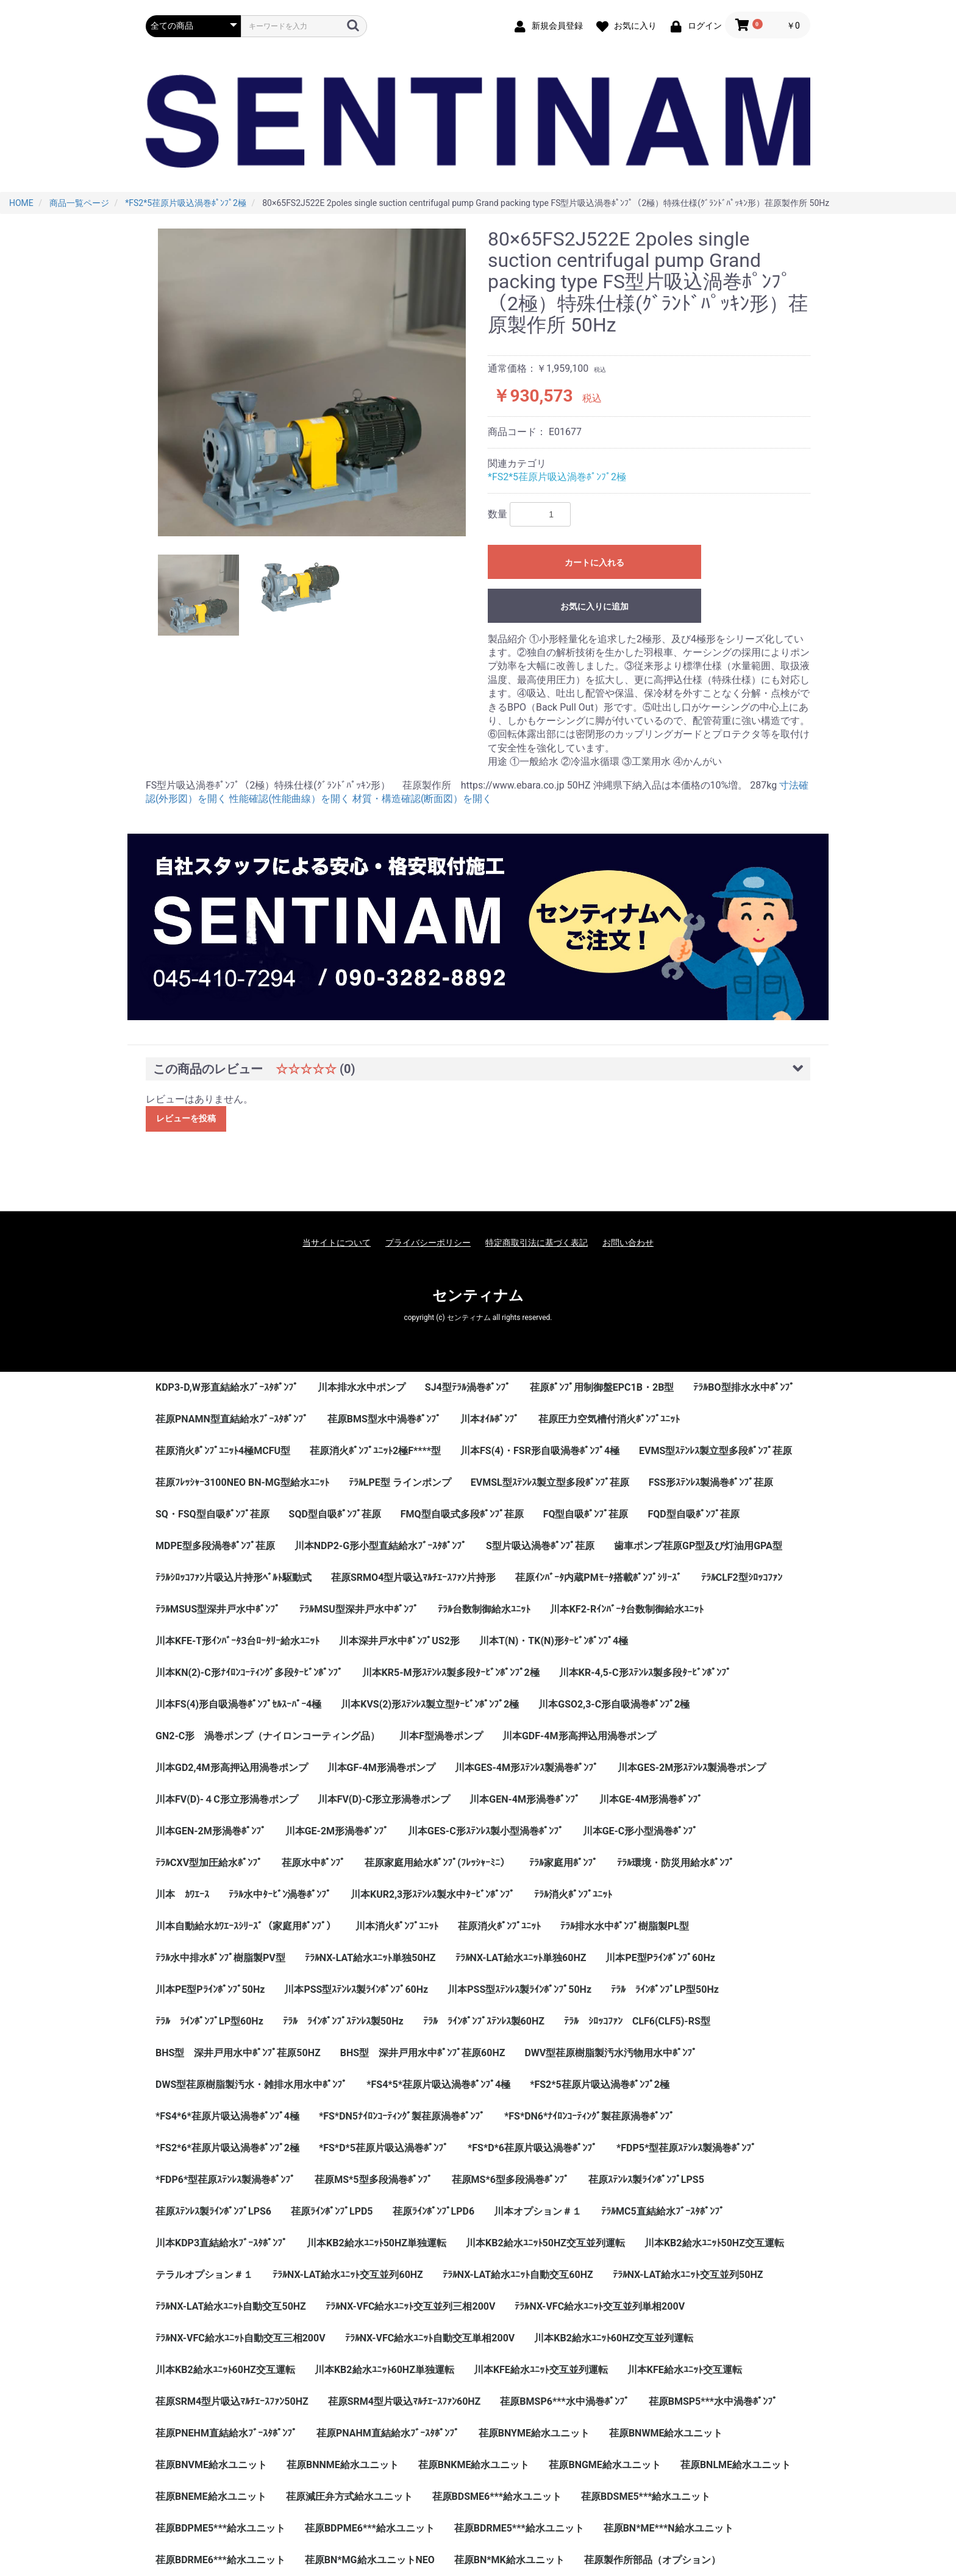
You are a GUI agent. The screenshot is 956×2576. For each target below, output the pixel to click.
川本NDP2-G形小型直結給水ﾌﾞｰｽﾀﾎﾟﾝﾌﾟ (380, 1546)
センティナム (478, 1295)
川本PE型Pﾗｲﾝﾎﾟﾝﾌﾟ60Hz (660, 1958)
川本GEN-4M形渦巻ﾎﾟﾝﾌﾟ (524, 1799)
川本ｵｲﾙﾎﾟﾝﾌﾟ (489, 1419)
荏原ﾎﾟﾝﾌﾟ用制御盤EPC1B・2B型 (602, 1387)
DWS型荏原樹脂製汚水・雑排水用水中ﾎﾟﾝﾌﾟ (251, 2084)
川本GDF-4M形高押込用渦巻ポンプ (579, 1736)
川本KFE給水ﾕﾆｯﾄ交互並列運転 (541, 2370)
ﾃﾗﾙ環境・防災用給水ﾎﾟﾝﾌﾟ (675, 1862)
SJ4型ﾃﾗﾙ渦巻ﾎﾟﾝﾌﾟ (467, 1387)
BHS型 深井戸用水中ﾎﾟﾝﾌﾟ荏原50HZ (238, 2053)
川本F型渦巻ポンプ (441, 1736)
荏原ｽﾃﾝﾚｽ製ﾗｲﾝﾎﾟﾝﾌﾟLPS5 (646, 2179)
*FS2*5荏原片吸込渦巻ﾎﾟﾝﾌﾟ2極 (557, 477)
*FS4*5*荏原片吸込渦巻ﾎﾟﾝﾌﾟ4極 (438, 2084)
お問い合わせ (628, 1242)
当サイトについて (336, 1242)
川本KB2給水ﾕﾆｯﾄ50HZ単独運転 (376, 2243)
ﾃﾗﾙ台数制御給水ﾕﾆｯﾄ (484, 1609)
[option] (312, 382)
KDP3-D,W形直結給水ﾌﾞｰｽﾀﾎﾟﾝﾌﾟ (226, 1387)
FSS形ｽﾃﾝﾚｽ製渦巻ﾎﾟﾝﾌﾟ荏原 (711, 1482)
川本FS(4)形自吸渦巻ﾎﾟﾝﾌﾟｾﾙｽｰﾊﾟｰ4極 (238, 1704)
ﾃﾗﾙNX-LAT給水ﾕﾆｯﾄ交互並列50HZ (688, 2274)
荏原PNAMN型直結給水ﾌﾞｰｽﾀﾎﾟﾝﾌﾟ (231, 1419)
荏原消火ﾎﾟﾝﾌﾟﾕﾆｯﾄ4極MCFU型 (222, 1451)
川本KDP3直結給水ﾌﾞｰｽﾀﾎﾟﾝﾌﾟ (221, 2243)
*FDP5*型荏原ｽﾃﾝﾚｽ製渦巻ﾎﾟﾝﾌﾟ (686, 2148)
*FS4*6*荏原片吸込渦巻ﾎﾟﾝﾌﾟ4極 (227, 2116)
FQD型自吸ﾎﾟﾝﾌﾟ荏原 (693, 1514)
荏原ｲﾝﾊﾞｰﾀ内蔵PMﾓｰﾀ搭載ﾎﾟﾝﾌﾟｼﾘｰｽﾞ (598, 1577)
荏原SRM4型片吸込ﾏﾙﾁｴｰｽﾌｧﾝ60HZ (404, 2401)
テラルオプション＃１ (204, 2274)
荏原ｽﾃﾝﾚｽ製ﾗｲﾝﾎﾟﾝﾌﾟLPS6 (213, 2211)
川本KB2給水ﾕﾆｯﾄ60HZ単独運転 (384, 2370)
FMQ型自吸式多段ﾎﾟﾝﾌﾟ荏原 (462, 1514)
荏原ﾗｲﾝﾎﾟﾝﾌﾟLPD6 (434, 2211)
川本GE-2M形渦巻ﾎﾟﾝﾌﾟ (336, 1831)
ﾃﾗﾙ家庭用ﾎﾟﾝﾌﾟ (563, 1862)
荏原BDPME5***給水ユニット (220, 2528)
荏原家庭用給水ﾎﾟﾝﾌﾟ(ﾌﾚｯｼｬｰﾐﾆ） (437, 1862)
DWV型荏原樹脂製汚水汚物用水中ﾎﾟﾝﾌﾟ (610, 2053)
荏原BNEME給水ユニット (210, 2496)
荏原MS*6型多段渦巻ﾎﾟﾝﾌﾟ (510, 2179)
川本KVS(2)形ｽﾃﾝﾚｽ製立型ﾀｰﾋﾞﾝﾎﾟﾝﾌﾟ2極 (430, 1704)
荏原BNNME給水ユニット (343, 2465)
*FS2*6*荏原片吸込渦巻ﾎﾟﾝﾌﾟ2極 (227, 2148)
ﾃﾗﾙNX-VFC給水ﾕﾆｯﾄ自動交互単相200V (430, 2338)
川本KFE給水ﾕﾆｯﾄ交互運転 (684, 2370)
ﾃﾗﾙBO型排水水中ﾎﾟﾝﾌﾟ (743, 1387)
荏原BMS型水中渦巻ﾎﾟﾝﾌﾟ (384, 1419)
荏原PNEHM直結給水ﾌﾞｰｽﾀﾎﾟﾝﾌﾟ (226, 2433)
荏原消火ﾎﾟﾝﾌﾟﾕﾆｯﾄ (499, 1926)
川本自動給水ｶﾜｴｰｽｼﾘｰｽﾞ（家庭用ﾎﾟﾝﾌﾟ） (245, 1926)
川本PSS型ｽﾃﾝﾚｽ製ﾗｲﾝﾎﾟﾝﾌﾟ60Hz (356, 1989)
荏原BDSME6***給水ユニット (497, 2496)
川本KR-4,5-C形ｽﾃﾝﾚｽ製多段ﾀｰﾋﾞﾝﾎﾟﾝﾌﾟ (645, 1672)
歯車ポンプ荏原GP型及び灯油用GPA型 (698, 1546)
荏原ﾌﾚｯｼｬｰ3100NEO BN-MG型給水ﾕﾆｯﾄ (242, 1482)
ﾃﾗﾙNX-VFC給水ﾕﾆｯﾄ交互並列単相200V (600, 2306)
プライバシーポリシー (428, 1242)
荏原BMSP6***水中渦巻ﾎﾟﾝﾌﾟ (564, 2401)
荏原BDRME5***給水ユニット (519, 2528)
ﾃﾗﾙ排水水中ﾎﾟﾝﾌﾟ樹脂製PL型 (624, 1926)
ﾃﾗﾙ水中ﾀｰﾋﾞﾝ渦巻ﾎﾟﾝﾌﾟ (280, 1894)
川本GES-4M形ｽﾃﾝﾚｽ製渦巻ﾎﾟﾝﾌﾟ (526, 1767)
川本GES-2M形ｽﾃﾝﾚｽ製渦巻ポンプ (692, 1767)
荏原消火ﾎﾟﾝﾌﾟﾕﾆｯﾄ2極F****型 (375, 1451)
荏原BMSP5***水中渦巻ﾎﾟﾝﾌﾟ (713, 2401)
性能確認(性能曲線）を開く (289, 798)
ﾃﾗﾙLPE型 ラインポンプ (400, 1482)
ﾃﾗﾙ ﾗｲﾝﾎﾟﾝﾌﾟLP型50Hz (665, 1989)
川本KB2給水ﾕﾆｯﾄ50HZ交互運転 (714, 2243)
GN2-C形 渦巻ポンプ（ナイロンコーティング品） (267, 1736)
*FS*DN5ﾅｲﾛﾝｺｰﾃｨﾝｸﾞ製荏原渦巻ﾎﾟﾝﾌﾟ (402, 2116)
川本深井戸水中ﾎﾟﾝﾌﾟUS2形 (399, 1641)
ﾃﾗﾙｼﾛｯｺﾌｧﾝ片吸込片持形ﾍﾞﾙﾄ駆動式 (233, 1577)
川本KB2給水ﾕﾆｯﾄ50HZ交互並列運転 (545, 2243)
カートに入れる (594, 562)
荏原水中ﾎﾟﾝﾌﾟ (313, 1862)
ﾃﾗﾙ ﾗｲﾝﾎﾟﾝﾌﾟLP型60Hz (209, 2021)
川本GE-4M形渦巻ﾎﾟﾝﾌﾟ (650, 1799)
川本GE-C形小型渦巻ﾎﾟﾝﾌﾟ (640, 1831)
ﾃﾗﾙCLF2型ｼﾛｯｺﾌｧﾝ (741, 1577)
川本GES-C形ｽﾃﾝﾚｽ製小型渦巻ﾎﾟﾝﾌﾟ (485, 1831)
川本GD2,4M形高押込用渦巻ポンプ (231, 1767)
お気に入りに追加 (594, 606)
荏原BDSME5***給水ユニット (645, 2496)
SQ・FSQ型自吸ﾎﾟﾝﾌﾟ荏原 (212, 1514)
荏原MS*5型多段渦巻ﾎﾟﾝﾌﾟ (373, 2179)
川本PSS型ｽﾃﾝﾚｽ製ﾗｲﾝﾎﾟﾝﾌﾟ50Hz (519, 1989)
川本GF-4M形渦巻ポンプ (381, 1767)
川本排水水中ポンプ (361, 1387)
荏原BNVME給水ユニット (211, 2465)
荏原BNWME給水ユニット (666, 2433)
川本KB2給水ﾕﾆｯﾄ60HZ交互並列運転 (613, 2338)
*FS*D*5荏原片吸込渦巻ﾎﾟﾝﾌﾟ (383, 2148)
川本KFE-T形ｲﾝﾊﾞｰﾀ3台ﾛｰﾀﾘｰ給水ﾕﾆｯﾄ (237, 1641)
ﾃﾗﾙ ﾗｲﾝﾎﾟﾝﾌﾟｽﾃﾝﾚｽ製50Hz (343, 2021)
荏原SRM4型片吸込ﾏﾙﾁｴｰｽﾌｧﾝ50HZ (232, 2401)
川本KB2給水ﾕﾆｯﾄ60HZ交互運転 (225, 2370)
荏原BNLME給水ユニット (735, 2465)
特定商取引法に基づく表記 (536, 1242)
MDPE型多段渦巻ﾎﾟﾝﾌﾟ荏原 (215, 1546)
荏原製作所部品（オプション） (652, 2560)
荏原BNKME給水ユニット (474, 2465)
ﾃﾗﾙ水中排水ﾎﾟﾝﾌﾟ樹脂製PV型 (220, 1958)
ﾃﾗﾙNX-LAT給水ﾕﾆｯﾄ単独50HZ (370, 1958)
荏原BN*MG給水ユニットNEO (370, 2560)
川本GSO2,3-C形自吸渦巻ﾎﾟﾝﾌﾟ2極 (614, 1704)
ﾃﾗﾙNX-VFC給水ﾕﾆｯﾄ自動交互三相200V (240, 2338)
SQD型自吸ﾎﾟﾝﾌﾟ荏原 (335, 1514)
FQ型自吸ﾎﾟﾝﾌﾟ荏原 (586, 1514)
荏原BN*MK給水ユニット (509, 2560)
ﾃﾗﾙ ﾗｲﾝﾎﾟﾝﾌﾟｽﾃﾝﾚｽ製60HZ (483, 2021)
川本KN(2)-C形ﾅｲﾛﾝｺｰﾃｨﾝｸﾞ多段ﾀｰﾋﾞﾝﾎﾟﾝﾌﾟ (249, 1672)
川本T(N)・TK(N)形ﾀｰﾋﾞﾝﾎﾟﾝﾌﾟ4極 (553, 1641)
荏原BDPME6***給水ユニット (370, 2528)
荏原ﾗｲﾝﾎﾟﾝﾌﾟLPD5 (332, 2211)
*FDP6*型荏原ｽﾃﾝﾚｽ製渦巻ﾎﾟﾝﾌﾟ (225, 2179)
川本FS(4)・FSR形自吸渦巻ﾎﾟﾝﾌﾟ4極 (539, 1451)
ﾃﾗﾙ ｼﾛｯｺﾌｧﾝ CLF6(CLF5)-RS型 (637, 2021)
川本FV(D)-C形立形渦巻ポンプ (384, 1799)
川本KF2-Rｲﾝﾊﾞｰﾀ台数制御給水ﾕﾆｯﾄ (627, 1609)
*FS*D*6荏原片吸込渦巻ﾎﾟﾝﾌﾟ (532, 2148)
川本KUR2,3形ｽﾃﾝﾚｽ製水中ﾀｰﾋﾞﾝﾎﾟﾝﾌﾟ (433, 1894)
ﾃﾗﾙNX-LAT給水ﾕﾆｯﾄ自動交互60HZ (518, 2274)
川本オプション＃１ (538, 2211)
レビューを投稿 (186, 1118)
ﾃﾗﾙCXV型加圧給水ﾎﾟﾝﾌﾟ (208, 1862)
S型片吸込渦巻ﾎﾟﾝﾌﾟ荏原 (540, 1546)
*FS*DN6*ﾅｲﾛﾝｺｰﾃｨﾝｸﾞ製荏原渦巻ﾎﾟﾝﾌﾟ (589, 2116)
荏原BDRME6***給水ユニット (220, 2560)
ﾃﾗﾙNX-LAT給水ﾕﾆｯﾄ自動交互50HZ (230, 2306)
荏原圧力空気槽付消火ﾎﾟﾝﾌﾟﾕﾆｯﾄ (609, 1419)
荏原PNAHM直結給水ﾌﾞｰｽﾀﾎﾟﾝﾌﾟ (387, 2433)
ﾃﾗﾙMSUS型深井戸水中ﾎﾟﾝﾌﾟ (217, 1609)
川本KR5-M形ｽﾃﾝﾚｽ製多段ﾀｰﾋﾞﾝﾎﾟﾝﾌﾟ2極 (451, 1672)
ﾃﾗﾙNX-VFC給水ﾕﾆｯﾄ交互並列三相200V (411, 2306)
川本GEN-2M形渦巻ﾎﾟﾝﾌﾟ (210, 1831)
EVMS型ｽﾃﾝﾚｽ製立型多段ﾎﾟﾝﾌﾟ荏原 (715, 1451)
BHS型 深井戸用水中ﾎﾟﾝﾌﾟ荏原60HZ (422, 2053)
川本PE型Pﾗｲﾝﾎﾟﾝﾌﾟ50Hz (210, 1989)
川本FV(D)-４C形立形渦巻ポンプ (226, 1799)
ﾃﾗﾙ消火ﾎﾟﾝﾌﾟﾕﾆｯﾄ (573, 1894)
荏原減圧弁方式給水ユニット (349, 2496)
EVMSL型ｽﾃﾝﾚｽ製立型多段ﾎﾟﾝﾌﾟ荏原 (550, 1482)
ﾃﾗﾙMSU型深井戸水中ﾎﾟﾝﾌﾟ (358, 1609)
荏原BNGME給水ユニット (604, 2465)
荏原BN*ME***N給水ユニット (668, 2528)
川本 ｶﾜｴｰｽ (182, 1894)
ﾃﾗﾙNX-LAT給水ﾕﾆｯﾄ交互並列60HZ (348, 2274)
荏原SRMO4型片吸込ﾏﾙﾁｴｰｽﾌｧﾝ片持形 (413, 1577)
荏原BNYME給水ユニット (534, 2433)
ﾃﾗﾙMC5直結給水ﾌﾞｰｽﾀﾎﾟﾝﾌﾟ (662, 2211)
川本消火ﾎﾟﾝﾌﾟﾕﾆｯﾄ (396, 1926)
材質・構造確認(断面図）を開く (422, 798)
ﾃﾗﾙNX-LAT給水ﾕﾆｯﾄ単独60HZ (521, 1958)
